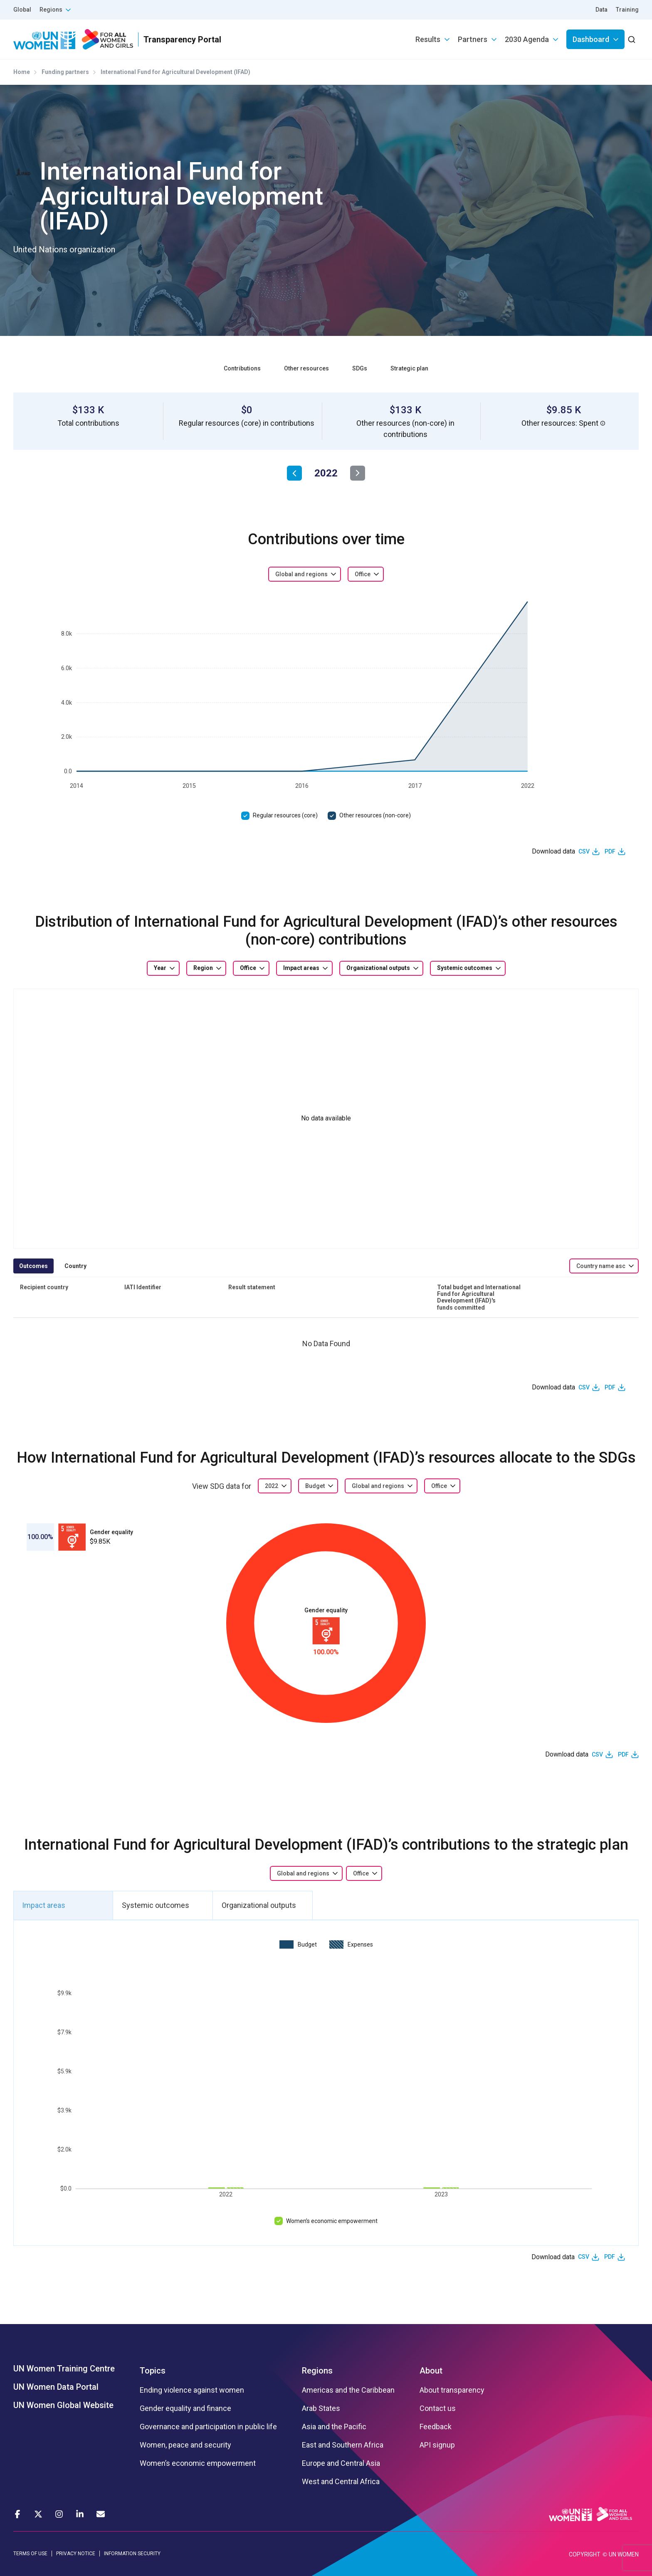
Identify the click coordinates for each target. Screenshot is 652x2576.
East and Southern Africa (342, 2445)
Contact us (438, 2408)
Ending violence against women (192, 2390)
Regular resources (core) (285, 815)
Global (22, 9)
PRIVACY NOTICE (75, 2553)
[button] (603, 423)
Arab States (321, 2408)
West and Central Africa (341, 2482)
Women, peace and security (185, 2445)
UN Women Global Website (63, 2405)
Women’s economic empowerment (332, 2221)
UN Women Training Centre (64, 2368)
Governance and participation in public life (208, 2427)
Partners (472, 39)
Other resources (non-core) (375, 815)
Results (427, 39)
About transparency (452, 2390)
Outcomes (33, 1266)
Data (601, 9)
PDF (610, 851)
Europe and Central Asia (341, 2463)
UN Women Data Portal (56, 2387)
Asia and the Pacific (334, 2427)
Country (75, 1266)
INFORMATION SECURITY (132, 2553)
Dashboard (591, 39)
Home (21, 72)
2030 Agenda (527, 39)
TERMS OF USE (30, 2553)
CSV (584, 851)
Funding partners (65, 72)
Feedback (436, 2427)
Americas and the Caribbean (348, 2390)
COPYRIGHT (584, 2554)
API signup (437, 2445)
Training (627, 9)
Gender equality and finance (185, 2408)
